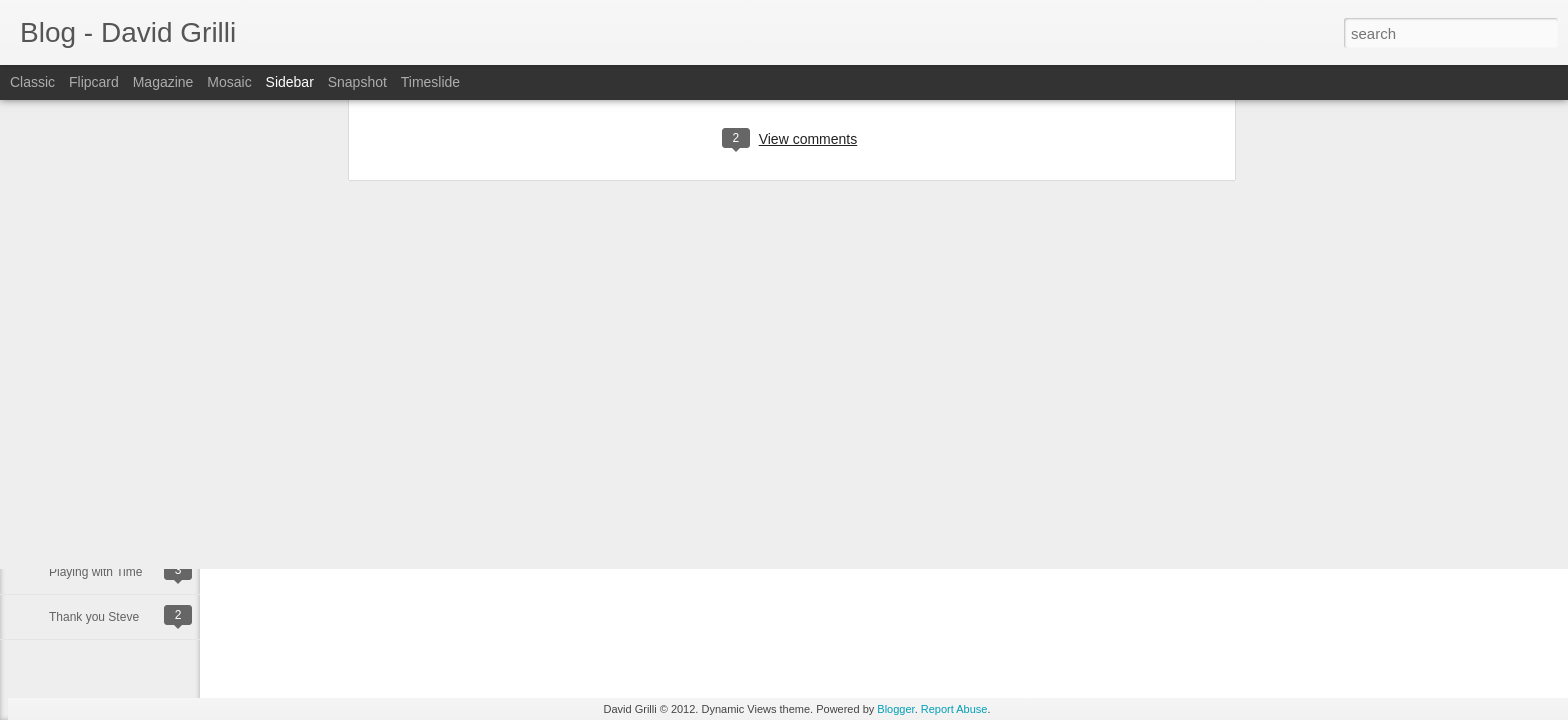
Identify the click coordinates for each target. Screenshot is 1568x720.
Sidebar (290, 82)
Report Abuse (954, 709)
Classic (32, 82)
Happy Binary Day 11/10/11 (122, 527)
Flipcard (94, 82)
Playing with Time (95, 572)
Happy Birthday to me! (108, 482)
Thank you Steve (94, 617)
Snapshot (357, 82)
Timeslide (430, 82)
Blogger (895, 709)
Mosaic (229, 82)
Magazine (163, 82)
